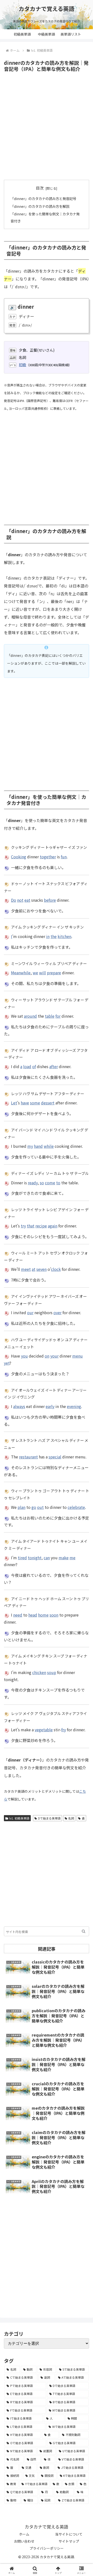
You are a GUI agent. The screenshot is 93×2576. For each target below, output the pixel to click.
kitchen (64, 936)
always (19, 1406)
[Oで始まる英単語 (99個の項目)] (25, 2443)
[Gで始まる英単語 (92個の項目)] (68, 2443)
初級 (22, 364)
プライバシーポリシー (47, 2548)
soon (54, 1615)
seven (41, 1269)
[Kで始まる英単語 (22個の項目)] (73, 2475)
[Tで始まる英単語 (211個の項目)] (68, 2393)
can (47, 1558)
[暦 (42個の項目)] (11, 2467)
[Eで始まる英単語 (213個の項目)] (25, 2393)
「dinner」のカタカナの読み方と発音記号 (43, 198)
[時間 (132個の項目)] (77, 2418)
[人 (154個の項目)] (54, 2418)
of (34, 1066)
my (30, 1146)
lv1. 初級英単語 (17, 1818)
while (49, 1146)
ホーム (24, 2534)
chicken (39, 1672)
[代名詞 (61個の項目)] (14, 2459)
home (43, 1615)
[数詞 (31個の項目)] (46, 2467)
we (35, 973)
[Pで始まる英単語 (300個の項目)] (25, 2385)
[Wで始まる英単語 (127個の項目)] (67, 2426)
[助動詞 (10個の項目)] (64, 2492)
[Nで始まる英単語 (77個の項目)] (20, 2451)
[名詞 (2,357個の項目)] (12, 2369)
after (53, 1066)
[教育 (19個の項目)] (11, 2484)
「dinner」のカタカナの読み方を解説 (39, 206)
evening (74, 1406)
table (49, 1016)
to (58, 1183)
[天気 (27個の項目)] (30, 2475)
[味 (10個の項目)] (82, 2492)
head (32, 1615)
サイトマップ (69, 2541)
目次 (40, 188)
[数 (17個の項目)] (56, 2484)
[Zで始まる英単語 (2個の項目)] (72, 2500)
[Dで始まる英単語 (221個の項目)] (68, 2385)
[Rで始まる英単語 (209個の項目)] (25, 2402)
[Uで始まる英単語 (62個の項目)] (73, 2451)
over (57, 1312)
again (52, 1226)
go (33, 1507)
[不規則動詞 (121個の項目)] (74, 2434)
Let (14, 1103)
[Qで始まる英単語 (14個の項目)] (21, 2492)
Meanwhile (21, 973)
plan (21, 1507)
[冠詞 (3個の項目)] (47, 2500)
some (35, 1103)
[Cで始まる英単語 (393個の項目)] (20, 2377)
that (30, 1226)
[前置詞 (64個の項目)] (46, 2451)
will (42, 973)
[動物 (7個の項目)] (12, 2500)
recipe (41, 1226)
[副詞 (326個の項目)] (46, 2377)
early (50, 1406)
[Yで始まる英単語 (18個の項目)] (34, 2484)
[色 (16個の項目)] (83, 2484)
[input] (46, 1931)
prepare (54, 973)
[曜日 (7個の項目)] (29, 2500)
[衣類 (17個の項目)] (70, 2484)
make (64, 1558)
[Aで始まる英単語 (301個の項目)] (72, 2377)
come (50, 1183)
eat (27, 900)
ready (33, 1183)
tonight (34, 1558)
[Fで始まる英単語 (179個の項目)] (25, 2410)
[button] (83, 1931)
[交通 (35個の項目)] (28, 2467)
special (55, 1457)
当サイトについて (69, 2534)
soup (51, 1672)
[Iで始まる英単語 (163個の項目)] (23, 2418)
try (23, 1226)
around (30, 1016)
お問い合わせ (24, 2541)
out (40, 1507)
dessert (47, 1103)
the (54, 936)
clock (56, 1269)
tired (22, 1558)
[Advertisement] (46, 125)
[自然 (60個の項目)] (33, 2459)
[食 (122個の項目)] (50, 2434)
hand (38, 1146)
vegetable (44, 1730)
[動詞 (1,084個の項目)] (29, 2369)
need (17, 1615)
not (20, 900)
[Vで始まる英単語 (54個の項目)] (72, 2459)
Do (13, 900)
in (48, 936)
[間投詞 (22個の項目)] (48, 2475)
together (48, 857)
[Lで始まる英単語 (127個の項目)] (24, 2426)
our (30, 1312)
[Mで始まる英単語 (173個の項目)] (68, 2410)
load (27, 1066)
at (33, 1269)
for (58, 1016)
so (42, 1183)
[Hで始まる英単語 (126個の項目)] (22, 2434)
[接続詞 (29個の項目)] (13, 2475)
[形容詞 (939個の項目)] (46, 2369)
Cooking (18, 857)
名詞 (69, 1818)
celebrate (76, 1507)
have (25, 1103)
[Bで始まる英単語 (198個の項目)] (68, 2402)
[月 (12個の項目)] (46, 2492)
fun (64, 857)
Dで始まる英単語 (47, 1818)
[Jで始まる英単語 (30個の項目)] (72, 2467)
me (72, 1558)
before (50, 900)
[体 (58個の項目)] (48, 2459)
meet (26, 1269)
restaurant (28, 1457)
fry (63, 1730)
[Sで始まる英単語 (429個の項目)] (73, 2369)
